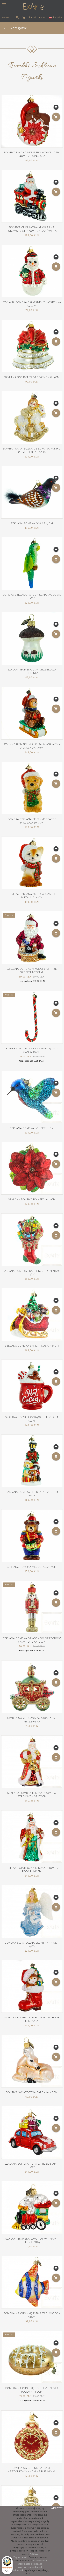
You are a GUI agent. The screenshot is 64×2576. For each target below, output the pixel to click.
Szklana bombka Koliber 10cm (32, 1128)
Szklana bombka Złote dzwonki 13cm (31, 377)
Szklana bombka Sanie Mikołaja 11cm (32, 1345)
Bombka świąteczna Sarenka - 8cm (32, 2092)
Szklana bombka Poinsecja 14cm (32, 1199)
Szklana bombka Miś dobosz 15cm (32, 1566)
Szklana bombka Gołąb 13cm (32, 523)
